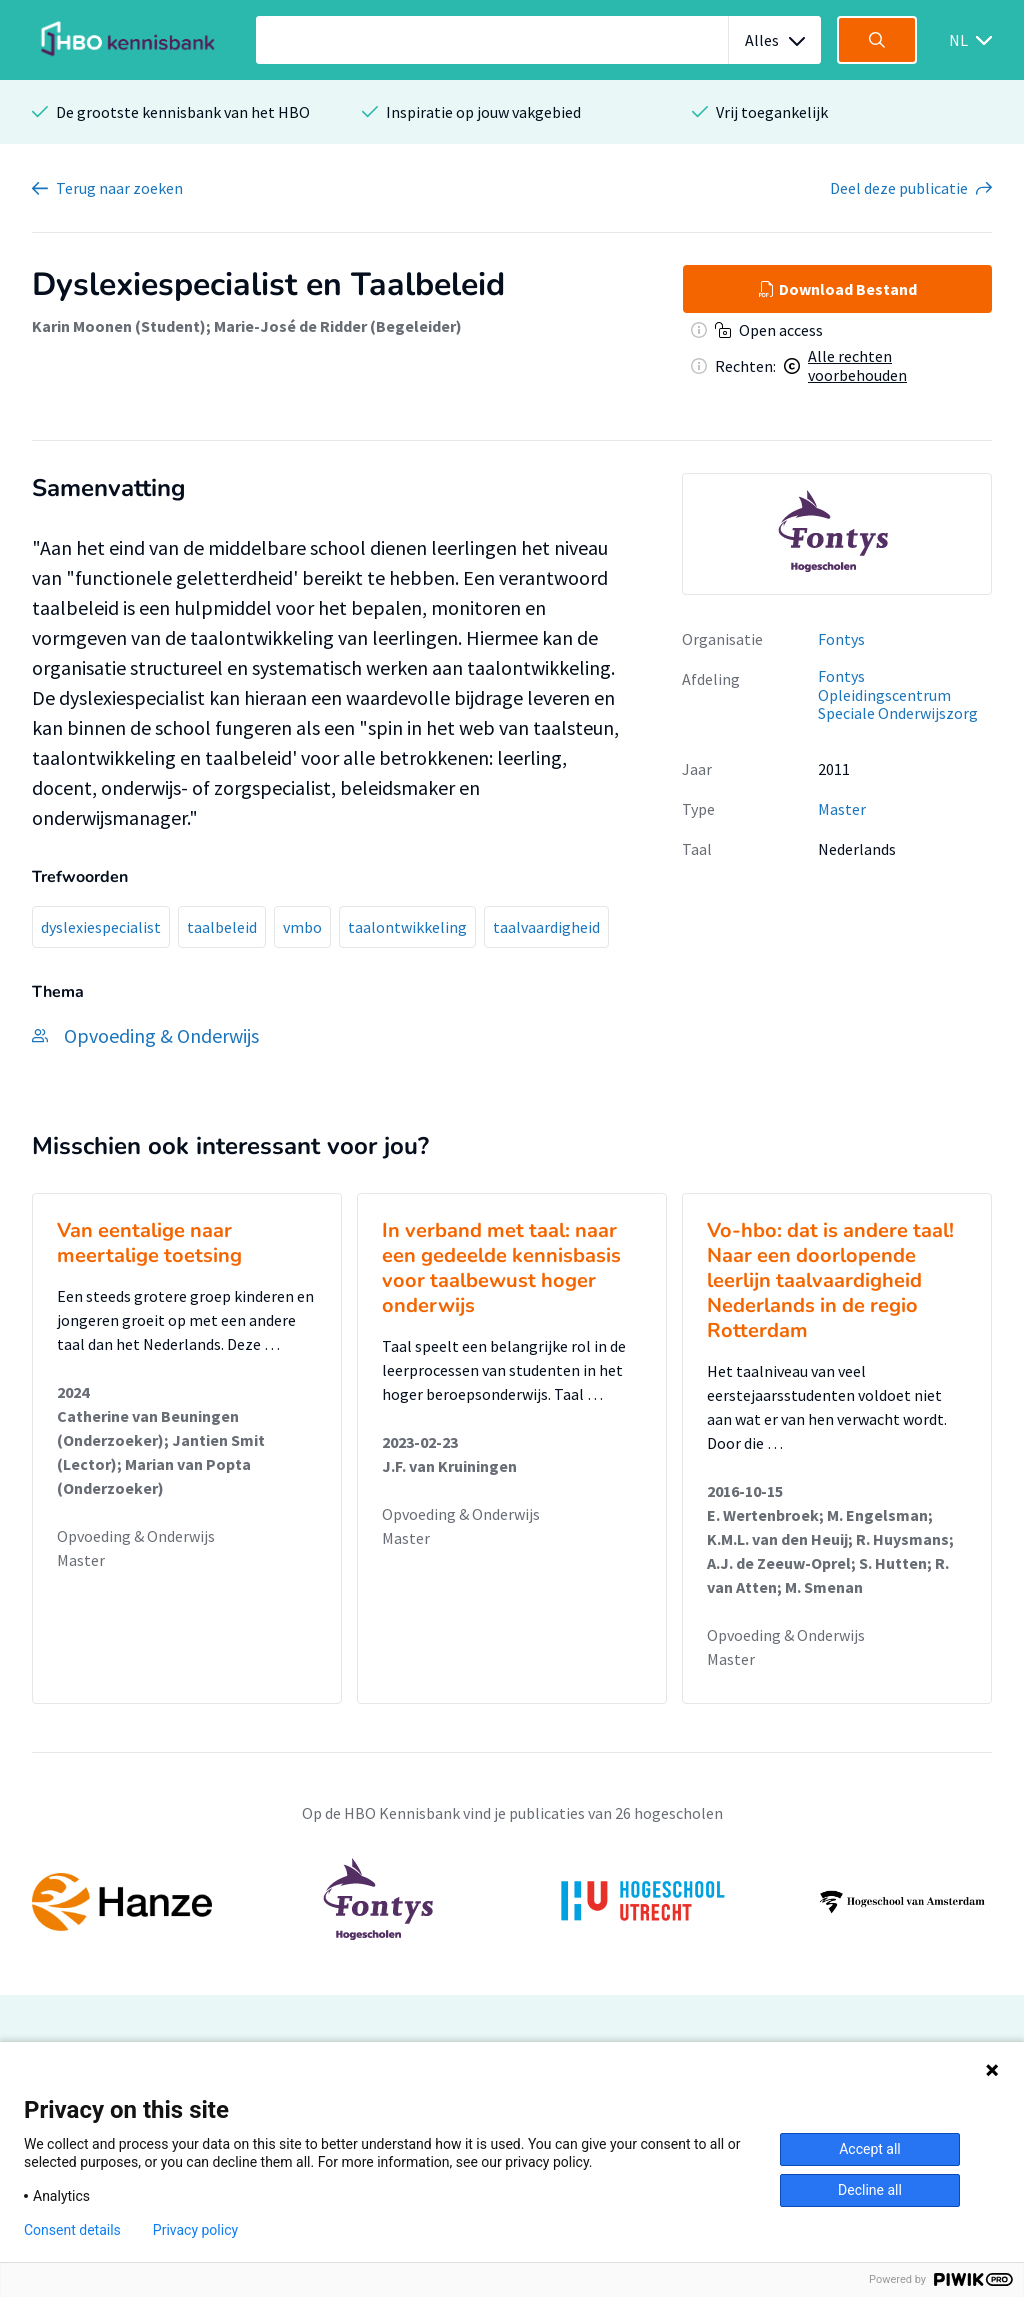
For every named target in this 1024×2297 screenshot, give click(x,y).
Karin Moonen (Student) (119, 326)
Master (842, 809)
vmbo (302, 927)
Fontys (841, 639)
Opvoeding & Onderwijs (136, 1536)
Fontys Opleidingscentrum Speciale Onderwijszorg (898, 694)
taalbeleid (222, 927)
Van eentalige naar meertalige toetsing (149, 1243)
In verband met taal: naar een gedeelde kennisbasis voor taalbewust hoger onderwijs (501, 1268)
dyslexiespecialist (101, 927)
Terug (119, 188)
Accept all (870, 2149)
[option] (837, 534)
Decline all (870, 2190)
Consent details (72, 2230)
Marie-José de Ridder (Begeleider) (338, 326)
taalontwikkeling (407, 927)
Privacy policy (195, 2230)
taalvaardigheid (546, 927)
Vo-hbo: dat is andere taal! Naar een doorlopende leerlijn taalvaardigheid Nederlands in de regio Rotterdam (830, 1280)
